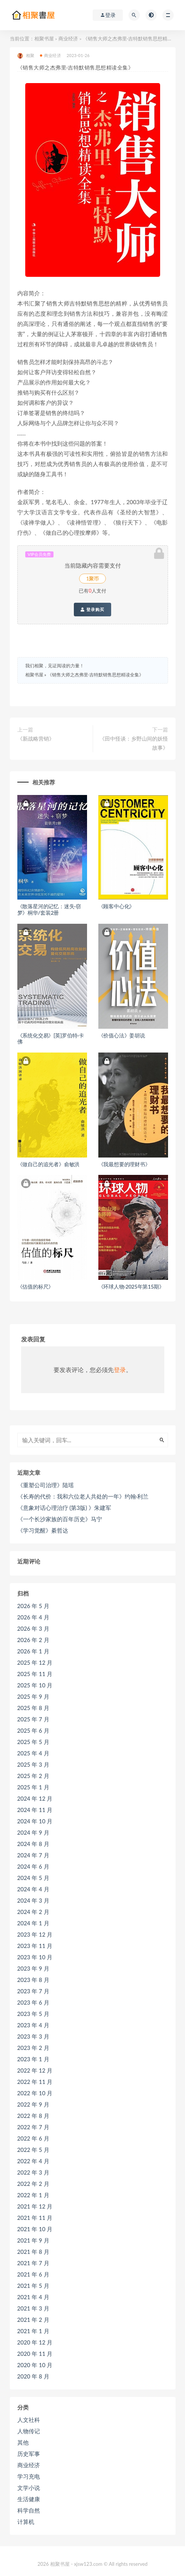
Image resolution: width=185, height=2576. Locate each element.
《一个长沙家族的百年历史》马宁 (59, 1519)
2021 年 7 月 (33, 2263)
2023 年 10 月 (35, 1957)
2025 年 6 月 (33, 1730)
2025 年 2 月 (33, 1775)
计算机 (25, 2521)
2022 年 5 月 (33, 2149)
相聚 (25, 56)
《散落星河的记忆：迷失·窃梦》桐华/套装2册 (49, 909)
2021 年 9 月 (33, 2240)
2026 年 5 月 (33, 1605)
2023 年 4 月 (33, 2025)
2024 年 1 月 (33, 1923)
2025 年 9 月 (33, 1696)
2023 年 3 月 (33, 2036)
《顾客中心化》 (116, 906)
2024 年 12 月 (35, 1798)
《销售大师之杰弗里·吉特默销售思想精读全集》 (95, 675)
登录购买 (92, 609)
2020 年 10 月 (35, 2364)
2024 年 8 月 (33, 1843)
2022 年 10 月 (35, 2093)
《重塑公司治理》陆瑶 (45, 1485)
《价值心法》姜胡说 (121, 1035)
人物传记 (28, 2431)
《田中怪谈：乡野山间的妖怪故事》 (133, 743)
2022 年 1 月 (33, 2195)
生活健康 (28, 2499)
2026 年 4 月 (33, 1617)
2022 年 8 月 (33, 2115)
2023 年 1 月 (33, 2059)
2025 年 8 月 (33, 1707)
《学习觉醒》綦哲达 (42, 1530)
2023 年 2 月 (33, 2047)
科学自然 (28, 2510)
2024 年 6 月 (33, 1866)
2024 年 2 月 (33, 1911)
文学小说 (28, 2487)
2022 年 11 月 (35, 2081)
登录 (120, 1369)
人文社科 (28, 2419)
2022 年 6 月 (33, 2138)
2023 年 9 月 (33, 1968)
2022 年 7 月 (33, 2127)
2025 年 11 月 (35, 1673)
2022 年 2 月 (33, 2183)
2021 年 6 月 (33, 2274)
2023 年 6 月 (33, 2002)
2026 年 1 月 (33, 1651)
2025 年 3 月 (33, 1764)
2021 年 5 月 (33, 2285)
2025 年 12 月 (35, 1662)
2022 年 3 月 (33, 2172)
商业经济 (68, 38)
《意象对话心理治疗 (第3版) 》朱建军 (64, 1507)
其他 (23, 2442)
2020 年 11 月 (35, 2353)
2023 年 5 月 (33, 2013)
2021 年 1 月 (33, 2331)
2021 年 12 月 (35, 2206)
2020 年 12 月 (35, 2342)
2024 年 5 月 (33, 1877)
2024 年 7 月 (33, 1855)
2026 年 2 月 (33, 1639)
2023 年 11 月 (35, 1945)
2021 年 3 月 (33, 2308)
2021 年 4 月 (33, 2297)
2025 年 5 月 (33, 1741)
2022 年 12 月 (35, 2070)
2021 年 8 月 (33, 2251)
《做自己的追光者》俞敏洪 (48, 1164)
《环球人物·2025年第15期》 (131, 1286)
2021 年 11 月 (35, 2217)
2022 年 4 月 (33, 2161)
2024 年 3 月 (33, 1900)
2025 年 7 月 (33, 1719)
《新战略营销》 (35, 738)
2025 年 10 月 (35, 1685)
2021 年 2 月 (33, 2319)
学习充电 (28, 2476)
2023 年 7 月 (33, 1991)
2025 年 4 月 (33, 1753)
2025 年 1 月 (33, 1787)
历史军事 (28, 2453)
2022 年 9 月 (33, 2104)
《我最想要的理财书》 (124, 1164)
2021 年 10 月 (35, 2229)
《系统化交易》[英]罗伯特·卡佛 (50, 1038)
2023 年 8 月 (33, 1979)
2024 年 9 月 (33, 1832)
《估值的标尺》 (35, 1286)
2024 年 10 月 (35, 1821)
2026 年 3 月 (33, 1628)
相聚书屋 (44, 38)
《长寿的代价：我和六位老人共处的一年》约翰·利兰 (83, 1496)
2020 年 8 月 (33, 2376)
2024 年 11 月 (35, 1809)
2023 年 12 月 (35, 1934)
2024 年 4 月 (33, 1889)
